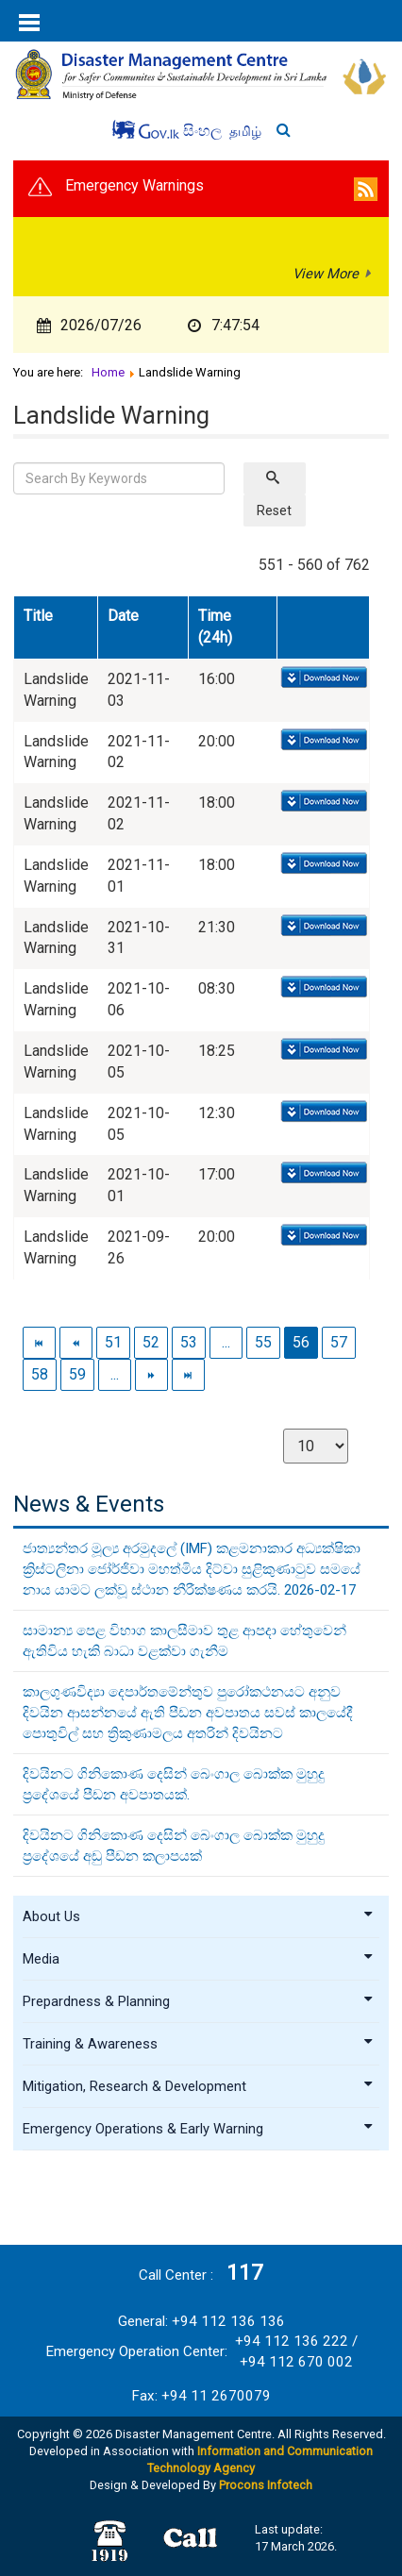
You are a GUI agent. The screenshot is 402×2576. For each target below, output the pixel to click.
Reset (274, 510)
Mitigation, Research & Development (198, 2086)
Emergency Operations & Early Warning (198, 2128)
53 (188, 1342)
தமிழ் (245, 131)
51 (113, 1342)
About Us (198, 1916)
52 (150, 1342)
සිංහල (204, 131)
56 (301, 1342)
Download (322, 678)
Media (198, 1958)
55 (263, 1342)
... (226, 1342)
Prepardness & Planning (198, 2001)
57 (338, 1342)
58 (39, 1374)
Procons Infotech (265, 2485)
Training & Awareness (198, 2043)
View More (326, 273)
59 (77, 1374)
